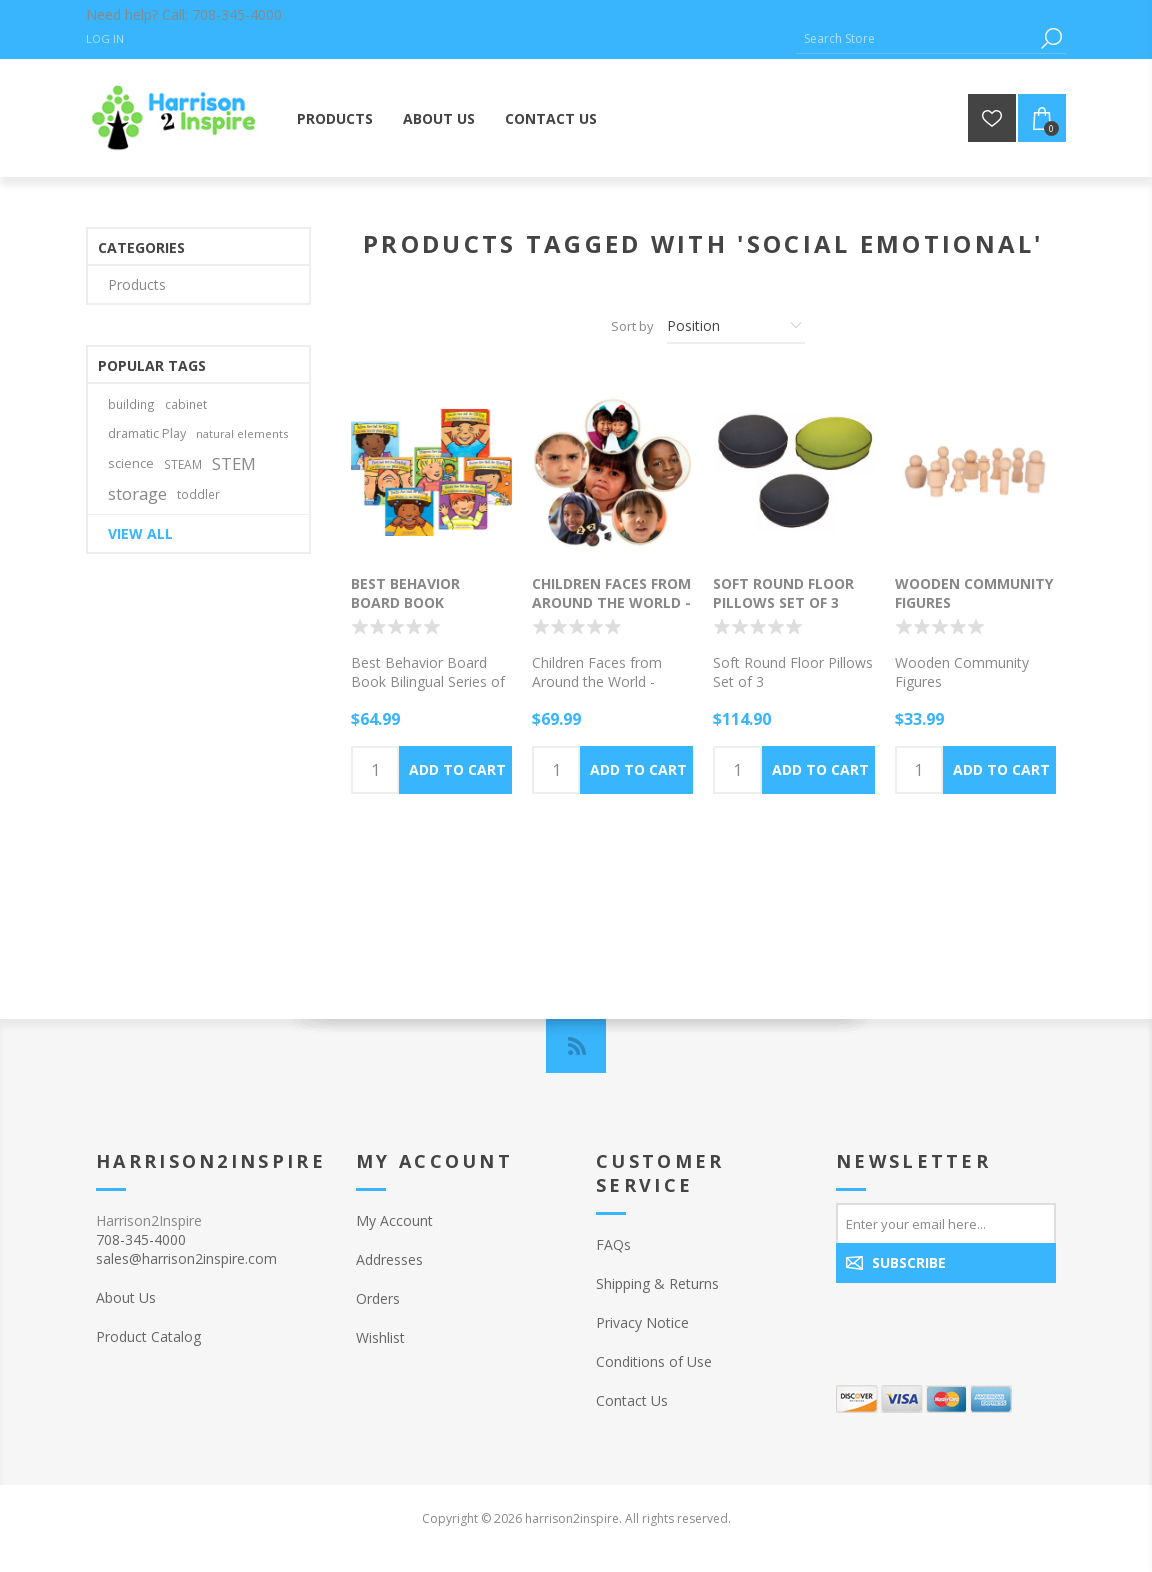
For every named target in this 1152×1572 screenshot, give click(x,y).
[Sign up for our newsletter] (946, 1223)
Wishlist (380, 1337)
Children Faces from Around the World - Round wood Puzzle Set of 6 (611, 612)
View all (140, 533)
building (131, 404)
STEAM (183, 464)
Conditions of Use (654, 1361)
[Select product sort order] (736, 326)
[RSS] (576, 1046)
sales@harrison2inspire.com (186, 1258)
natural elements (242, 433)
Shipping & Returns (657, 1283)
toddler (198, 494)
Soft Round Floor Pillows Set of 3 (783, 593)
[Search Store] (916, 38)
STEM (234, 463)
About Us (126, 1297)
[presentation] (965, 1326)
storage (137, 493)
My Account (394, 1220)
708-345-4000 (237, 14)
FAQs (613, 1244)
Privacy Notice (642, 1322)
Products (137, 284)
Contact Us (632, 1400)
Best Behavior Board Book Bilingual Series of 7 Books (429, 612)
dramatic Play (147, 433)
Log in (105, 38)
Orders (378, 1298)
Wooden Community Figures (974, 593)
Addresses (389, 1259)
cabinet (186, 404)
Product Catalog (148, 1336)
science (131, 463)
